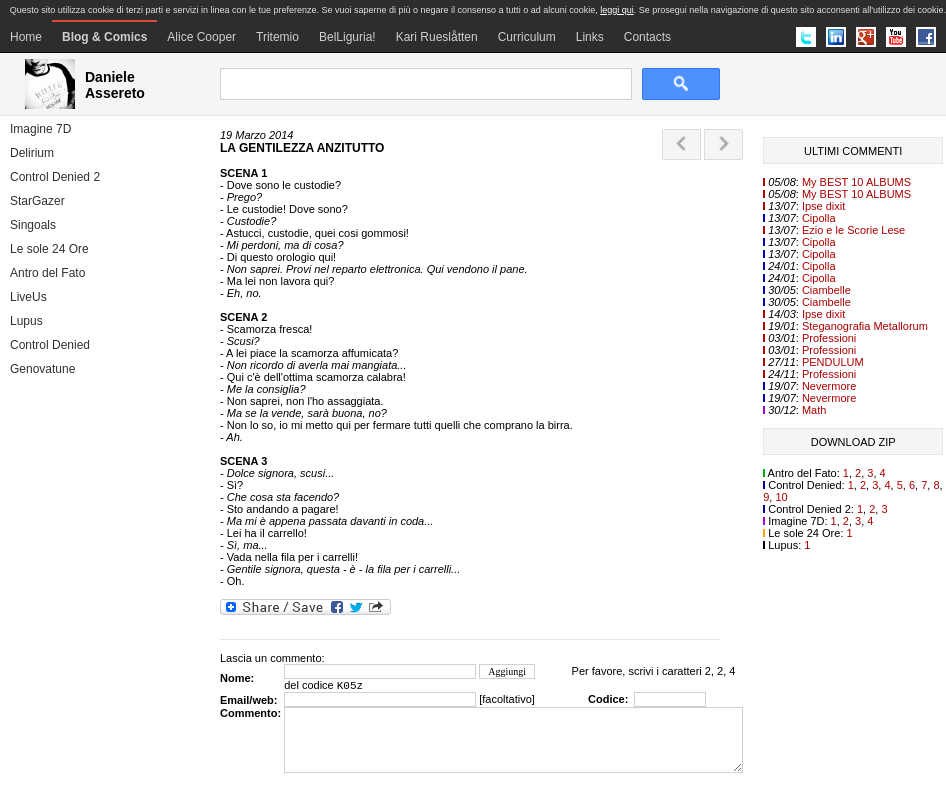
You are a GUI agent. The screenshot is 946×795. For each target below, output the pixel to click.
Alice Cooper (201, 37)
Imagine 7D (40, 129)
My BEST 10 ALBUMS (856, 182)
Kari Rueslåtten (437, 37)
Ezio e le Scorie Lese (853, 230)
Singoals (33, 225)
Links (590, 37)
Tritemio (277, 37)
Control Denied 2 (55, 177)
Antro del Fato (47, 273)
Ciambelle (826, 290)
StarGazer (37, 201)
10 (781, 497)
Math (814, 410)
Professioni (829, 338)
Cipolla (819, 218)
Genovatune (42, 369)
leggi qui (617, 10)
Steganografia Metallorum (865, 326)
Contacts (647, 37)
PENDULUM (833, 362)
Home (26, 37)
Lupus (26, 321)
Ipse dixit (823, 206)
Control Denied (50, 345)
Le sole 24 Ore (49, 249)
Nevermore (829, 386)
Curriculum (527, 37)
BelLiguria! (347, 37)
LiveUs (28, 297)
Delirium (32, 153)
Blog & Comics (104, 37)
